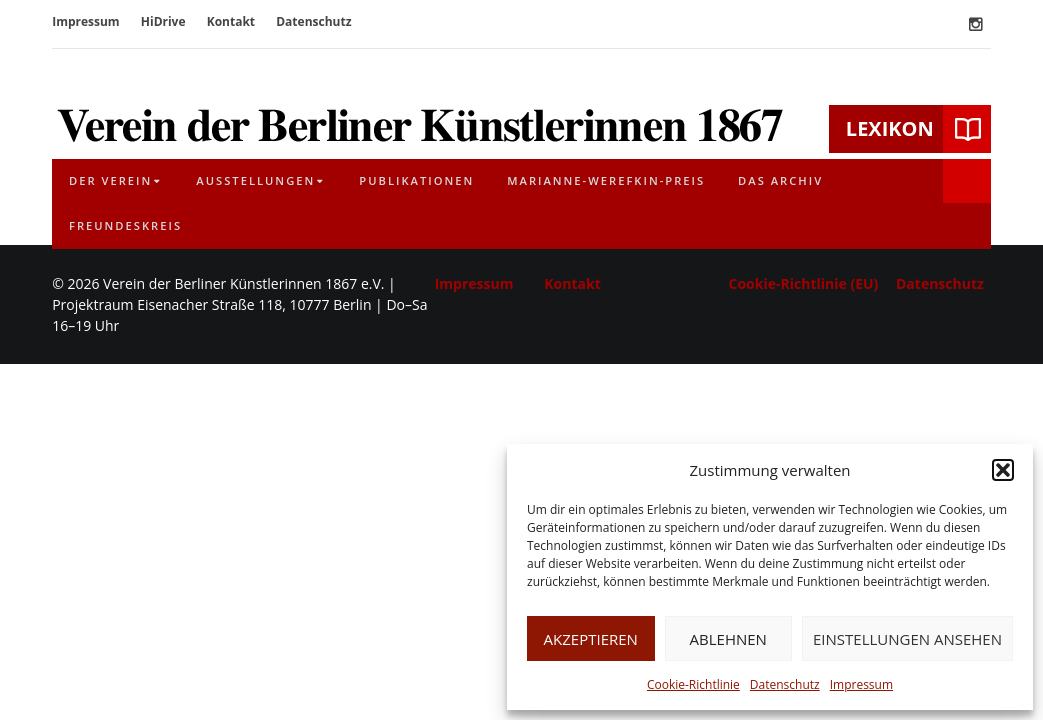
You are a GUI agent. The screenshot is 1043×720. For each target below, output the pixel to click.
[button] (1003, 470)
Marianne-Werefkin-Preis (606, 180)
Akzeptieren (591, 639)
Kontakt (231, 21)
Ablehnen (728, 639)
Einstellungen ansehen (907, 639)
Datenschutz (785, 684)
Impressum (861, 684)
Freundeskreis (125, 225)
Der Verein (110, 180)
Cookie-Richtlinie (693, 684)
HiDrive (163, 21)
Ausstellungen (255, 180)
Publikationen (416, 180)
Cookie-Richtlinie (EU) (804, 283)
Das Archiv (780, 180)
